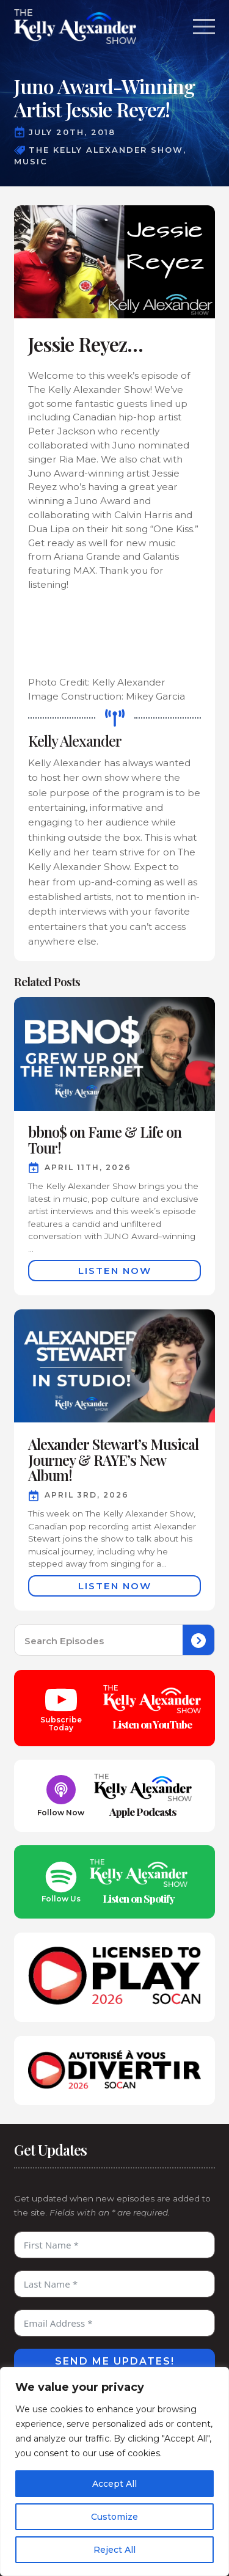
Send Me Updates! (115, 2361)
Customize (114, 2516)
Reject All (114, 2549)
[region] (114, 2471)
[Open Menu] (204, 26)
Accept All (114, 2483)
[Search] (198, 1640)
